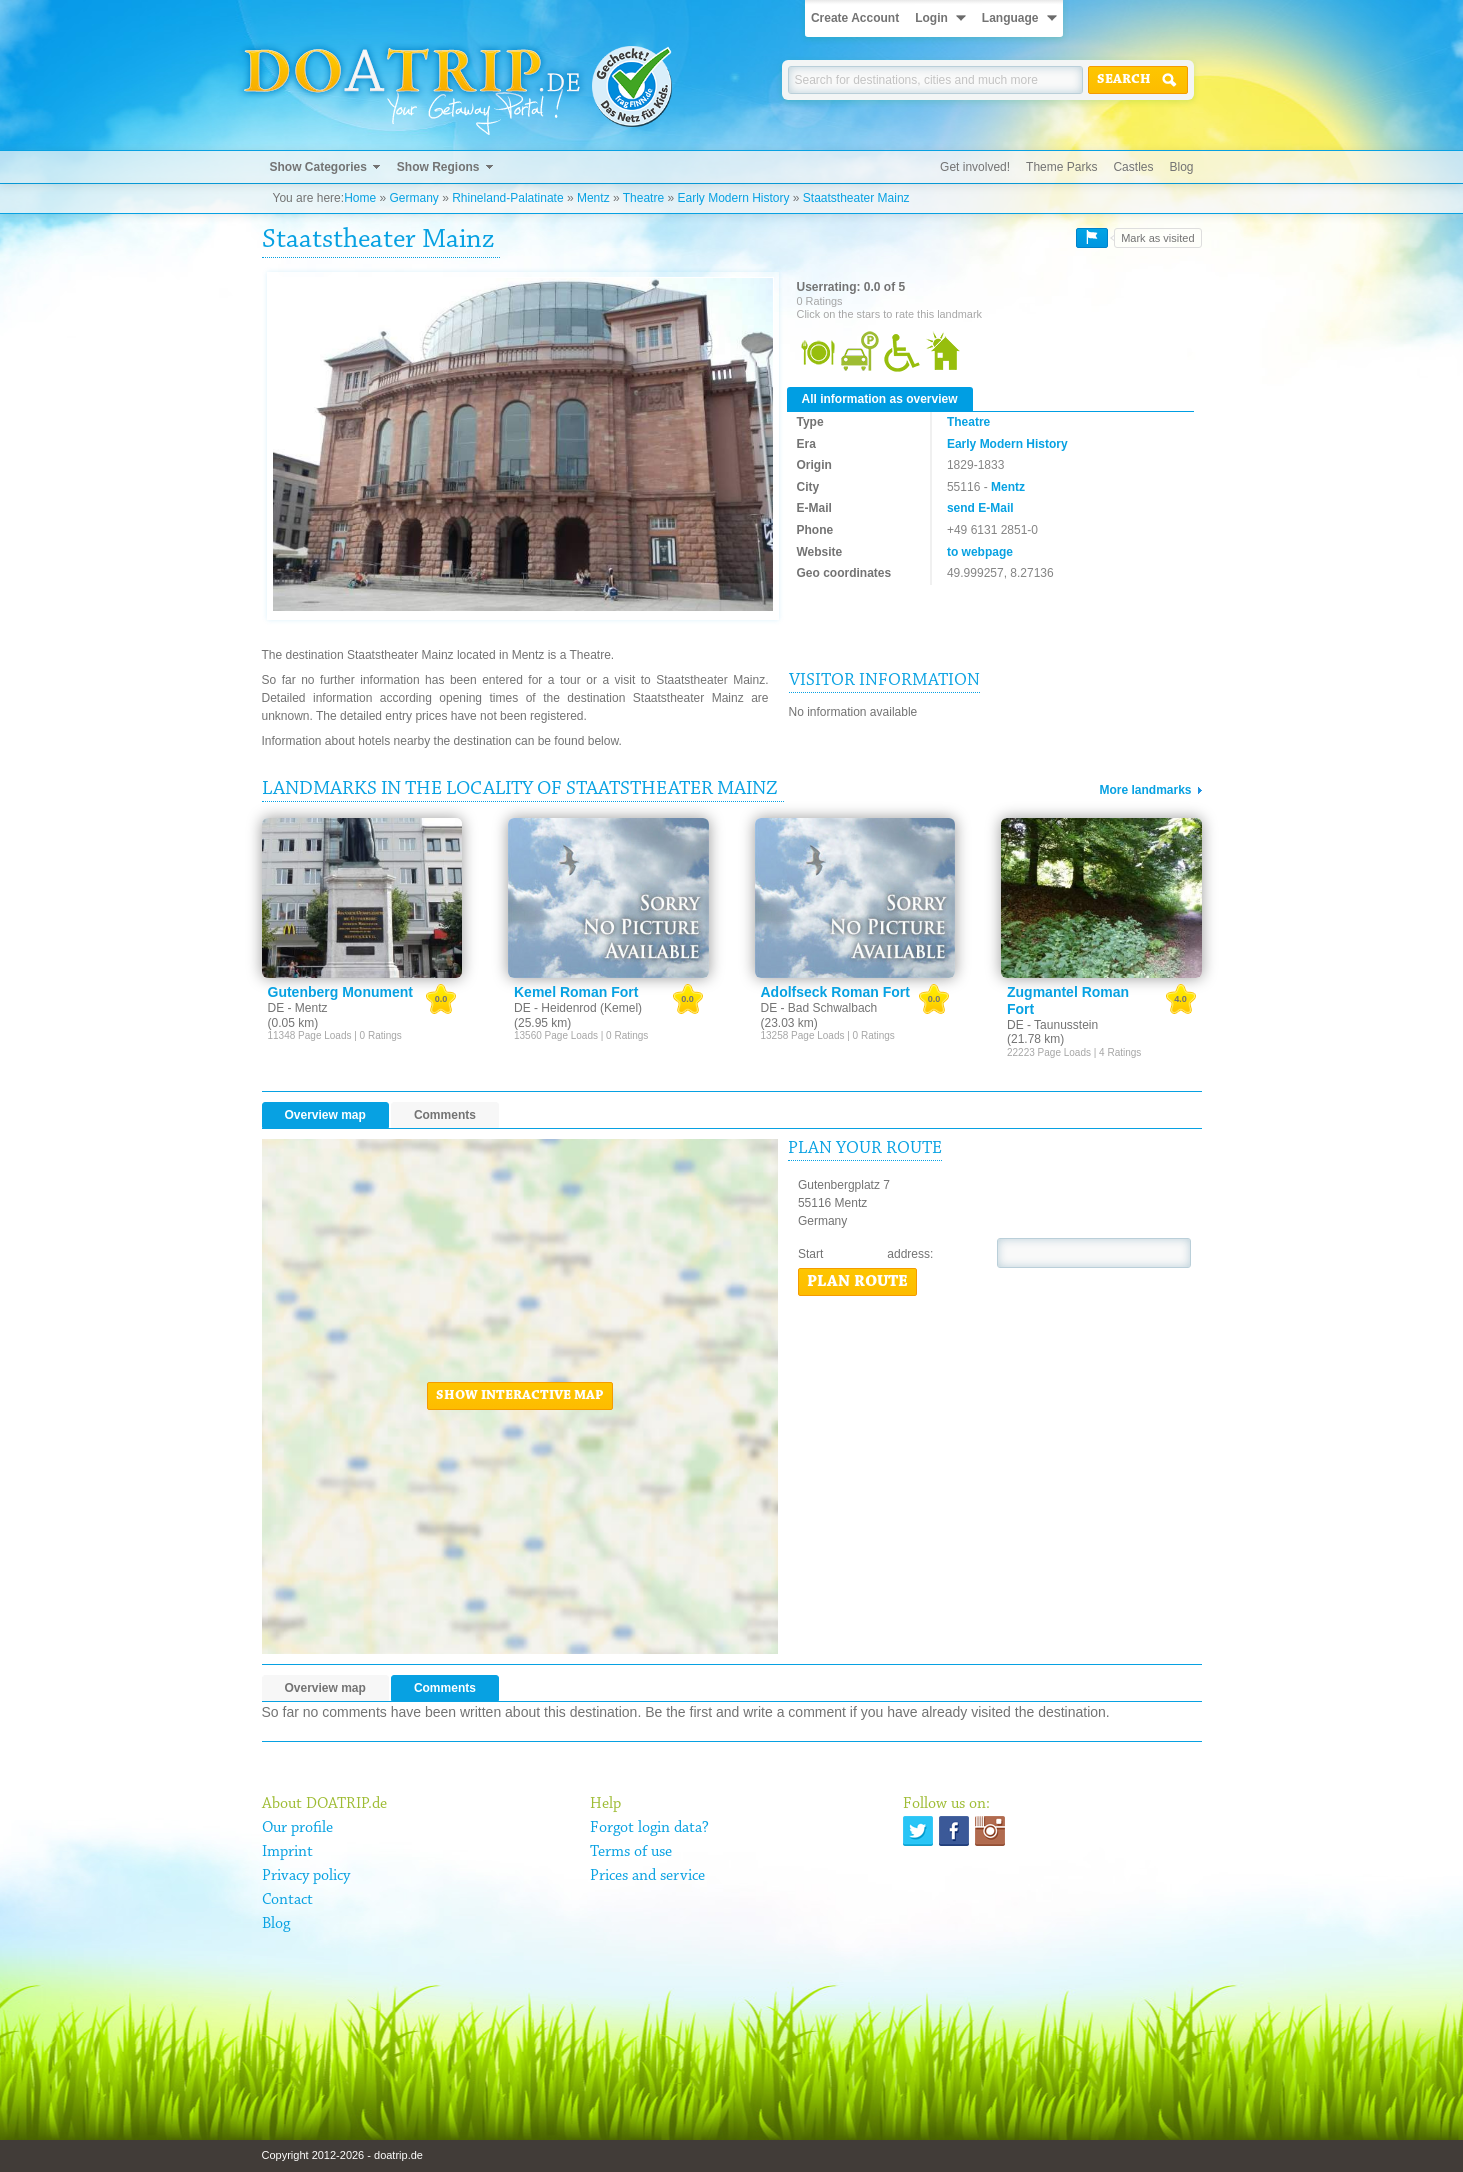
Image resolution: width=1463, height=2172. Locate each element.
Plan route (857, 1282)
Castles (1133, 167)
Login (931, 18)
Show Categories (318, 167)
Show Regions (438, 167)
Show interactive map (520, 1396)
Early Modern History (733, 198)
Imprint (287, 1852)
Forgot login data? (649, 1828)
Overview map (325, 1115)
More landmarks (1145, 790)
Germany (413, 198)
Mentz (593, 198)
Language (1010, 18)
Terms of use (631, 1852)
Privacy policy (306, 1876)
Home (360, 198)
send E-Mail (980, 508)
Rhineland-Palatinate (507, 198)
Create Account (855, 18)
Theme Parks (1061, 167)
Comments (445, 1115)
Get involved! (975, 167)
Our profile (297, 1828)
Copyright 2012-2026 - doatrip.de (342, 2155)
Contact (287, 1900)
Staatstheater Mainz (856, 198)
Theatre (643, 198)
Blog (1181, 167)
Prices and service (647, 1876)
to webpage (980, 552)
